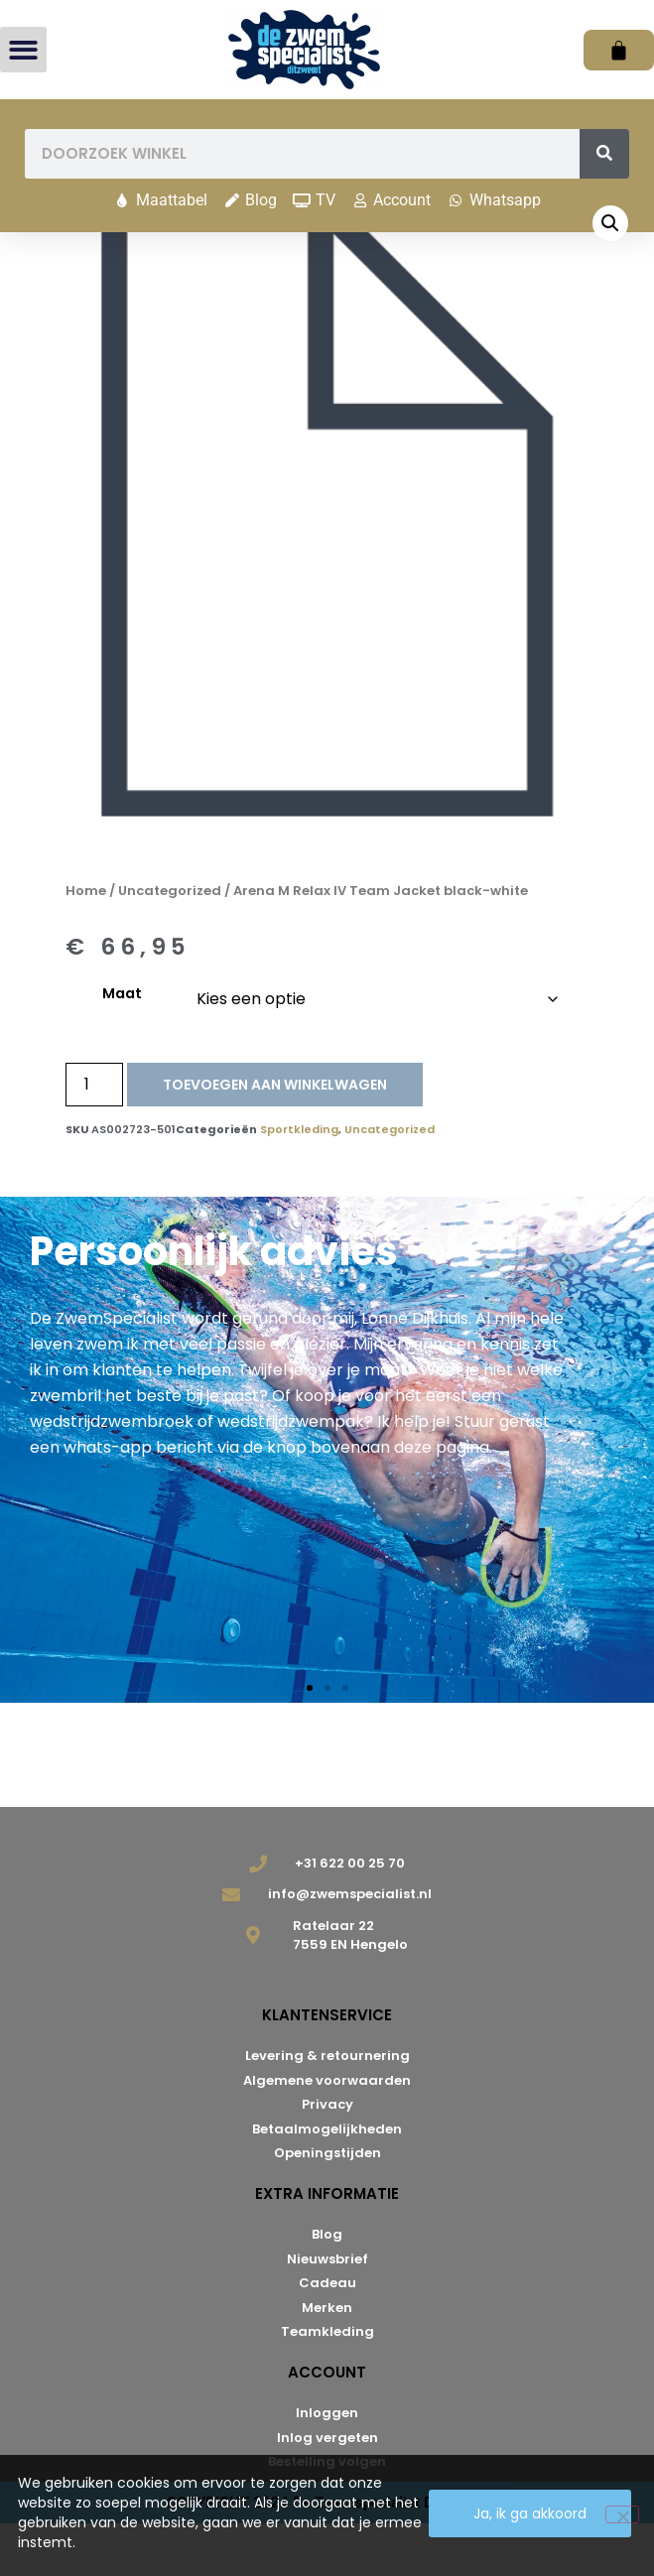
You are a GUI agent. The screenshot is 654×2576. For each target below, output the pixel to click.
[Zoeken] (604, 154)
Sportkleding (299, 1182)
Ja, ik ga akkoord (530, 2513)
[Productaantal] (94, 1137)
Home (85, 943)
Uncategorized (169, 943)
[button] (23, 50)
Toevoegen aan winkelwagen (275, 1137)
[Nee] (622, 2514)
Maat (122, 1046)
